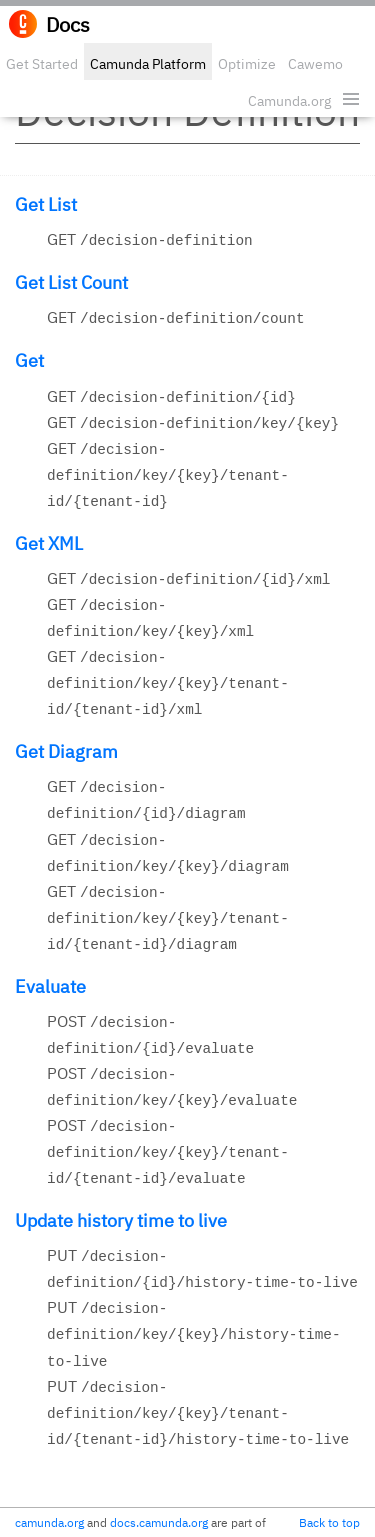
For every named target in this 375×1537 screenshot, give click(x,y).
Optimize (247, 64)
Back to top (329, 1522)
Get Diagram (66, 751)
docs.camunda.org (159, 1522)
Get (29, 360)
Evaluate (50, 986)
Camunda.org (289, 101)
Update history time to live (121, 1220)
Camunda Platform (148, 64)
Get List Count (71, 282)
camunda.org (49, 1522)
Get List (46, 204)
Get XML (49, 543)
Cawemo (315, 64)
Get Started (42, 64)
